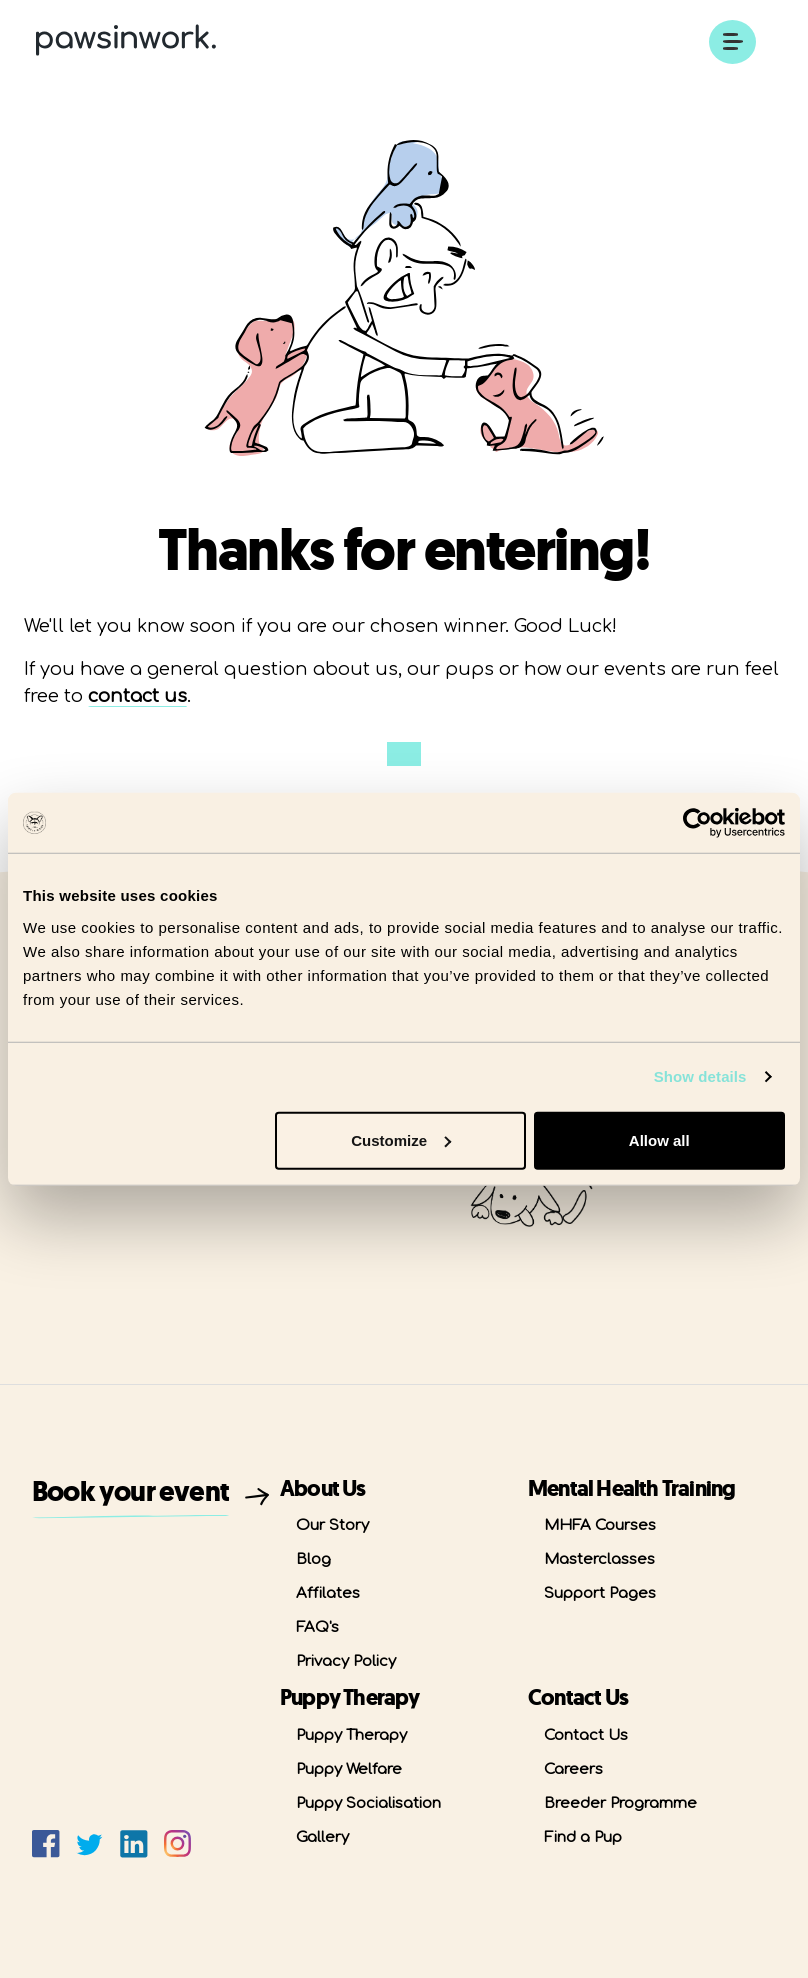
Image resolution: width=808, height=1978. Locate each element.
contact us (137, 696)
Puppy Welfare (349, 1769)
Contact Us (586, 1735)
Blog (313, 1559)
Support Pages (600, 1593)
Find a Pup (583, 1837)
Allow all (659, 1139)
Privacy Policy (346, 1661)
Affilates (328, 1593)
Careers (573, 1769)
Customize (401, 1139)
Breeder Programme (620, 1803)
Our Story (332, 1525)
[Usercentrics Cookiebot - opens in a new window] (697, 823)
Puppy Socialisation (368, 1803)
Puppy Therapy (351, 1735)
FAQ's (317, 1627)
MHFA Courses (600, 1525)
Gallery (322, 1837)
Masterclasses (599, 1559)
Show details (700, 1076)
